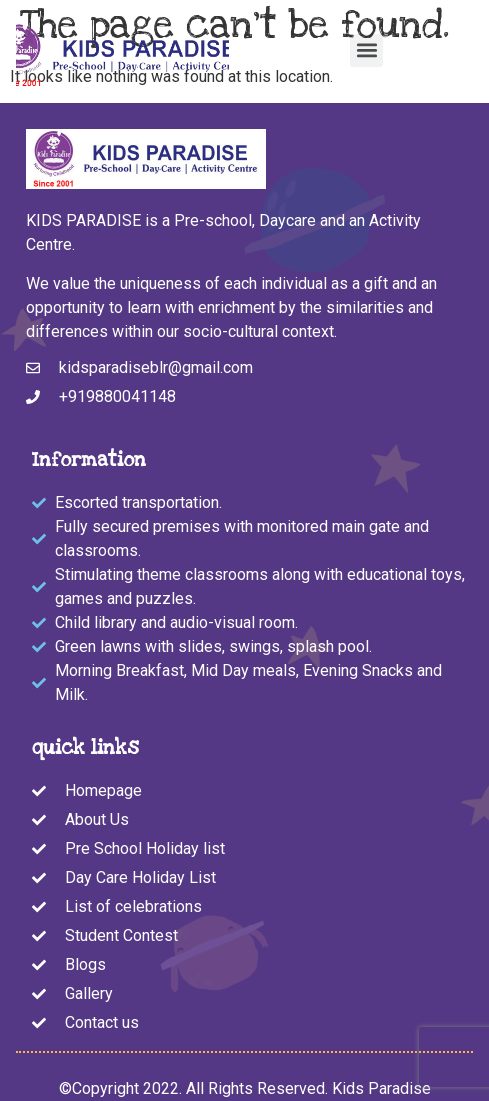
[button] (366, 50)
